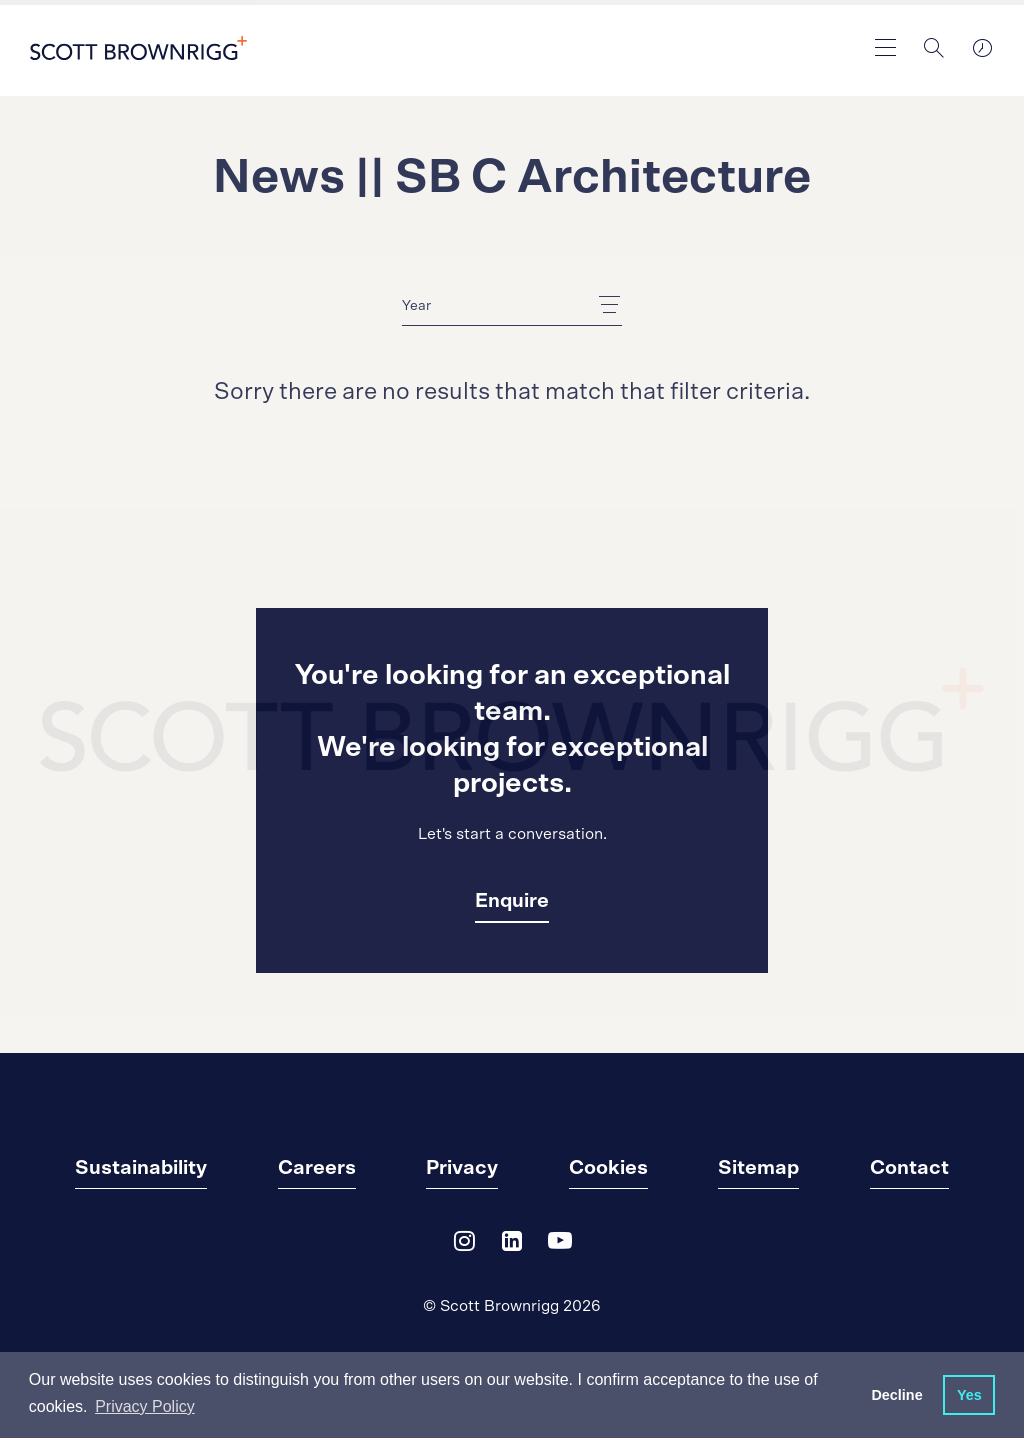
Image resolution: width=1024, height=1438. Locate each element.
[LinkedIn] (512, 1245)
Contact (909, 1168)
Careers (317, 1168)
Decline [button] (896, 1395)
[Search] (934, 48)
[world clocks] (982, 48)
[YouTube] (560, 1245)
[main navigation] (886, 48)
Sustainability (141, 1168)
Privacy (462, 1168)
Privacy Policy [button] (145, 1406)
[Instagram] (464, 1245)
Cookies (608, 1168)
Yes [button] (969, 1395)
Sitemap (758, 1168)
